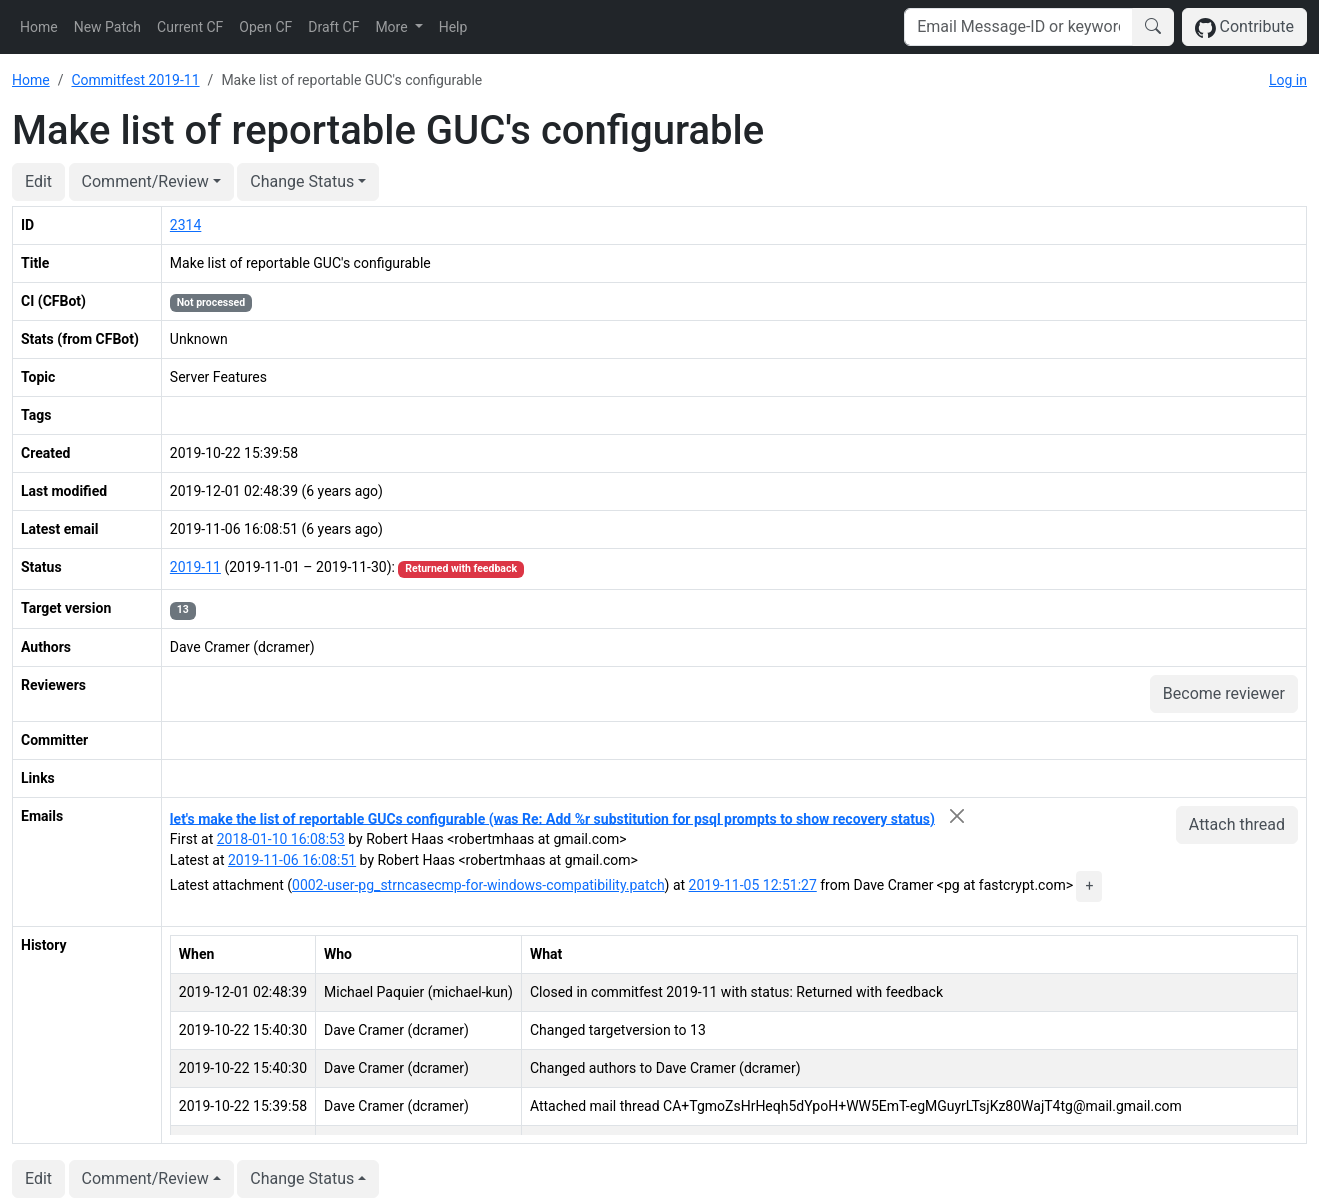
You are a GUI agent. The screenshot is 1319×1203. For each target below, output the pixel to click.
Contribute (1244, 27)
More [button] (393, 27)
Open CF (265, 27)
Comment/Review (145, 181)
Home (39, 27)
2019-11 (195, 567)
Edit (38, 181)
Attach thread (1237, 824)
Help (453, 27)
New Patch (107, 27)
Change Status (302, 181)
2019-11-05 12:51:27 (753, 885)
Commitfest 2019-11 (135, 80)
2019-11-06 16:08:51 (292, 860)
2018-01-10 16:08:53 (281, 839)
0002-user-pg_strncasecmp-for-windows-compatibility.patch (478, 885)
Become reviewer (1224, 693)
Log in (1288, 80)
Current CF (190, 27)
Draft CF (333, 27)
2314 (185, 225)
